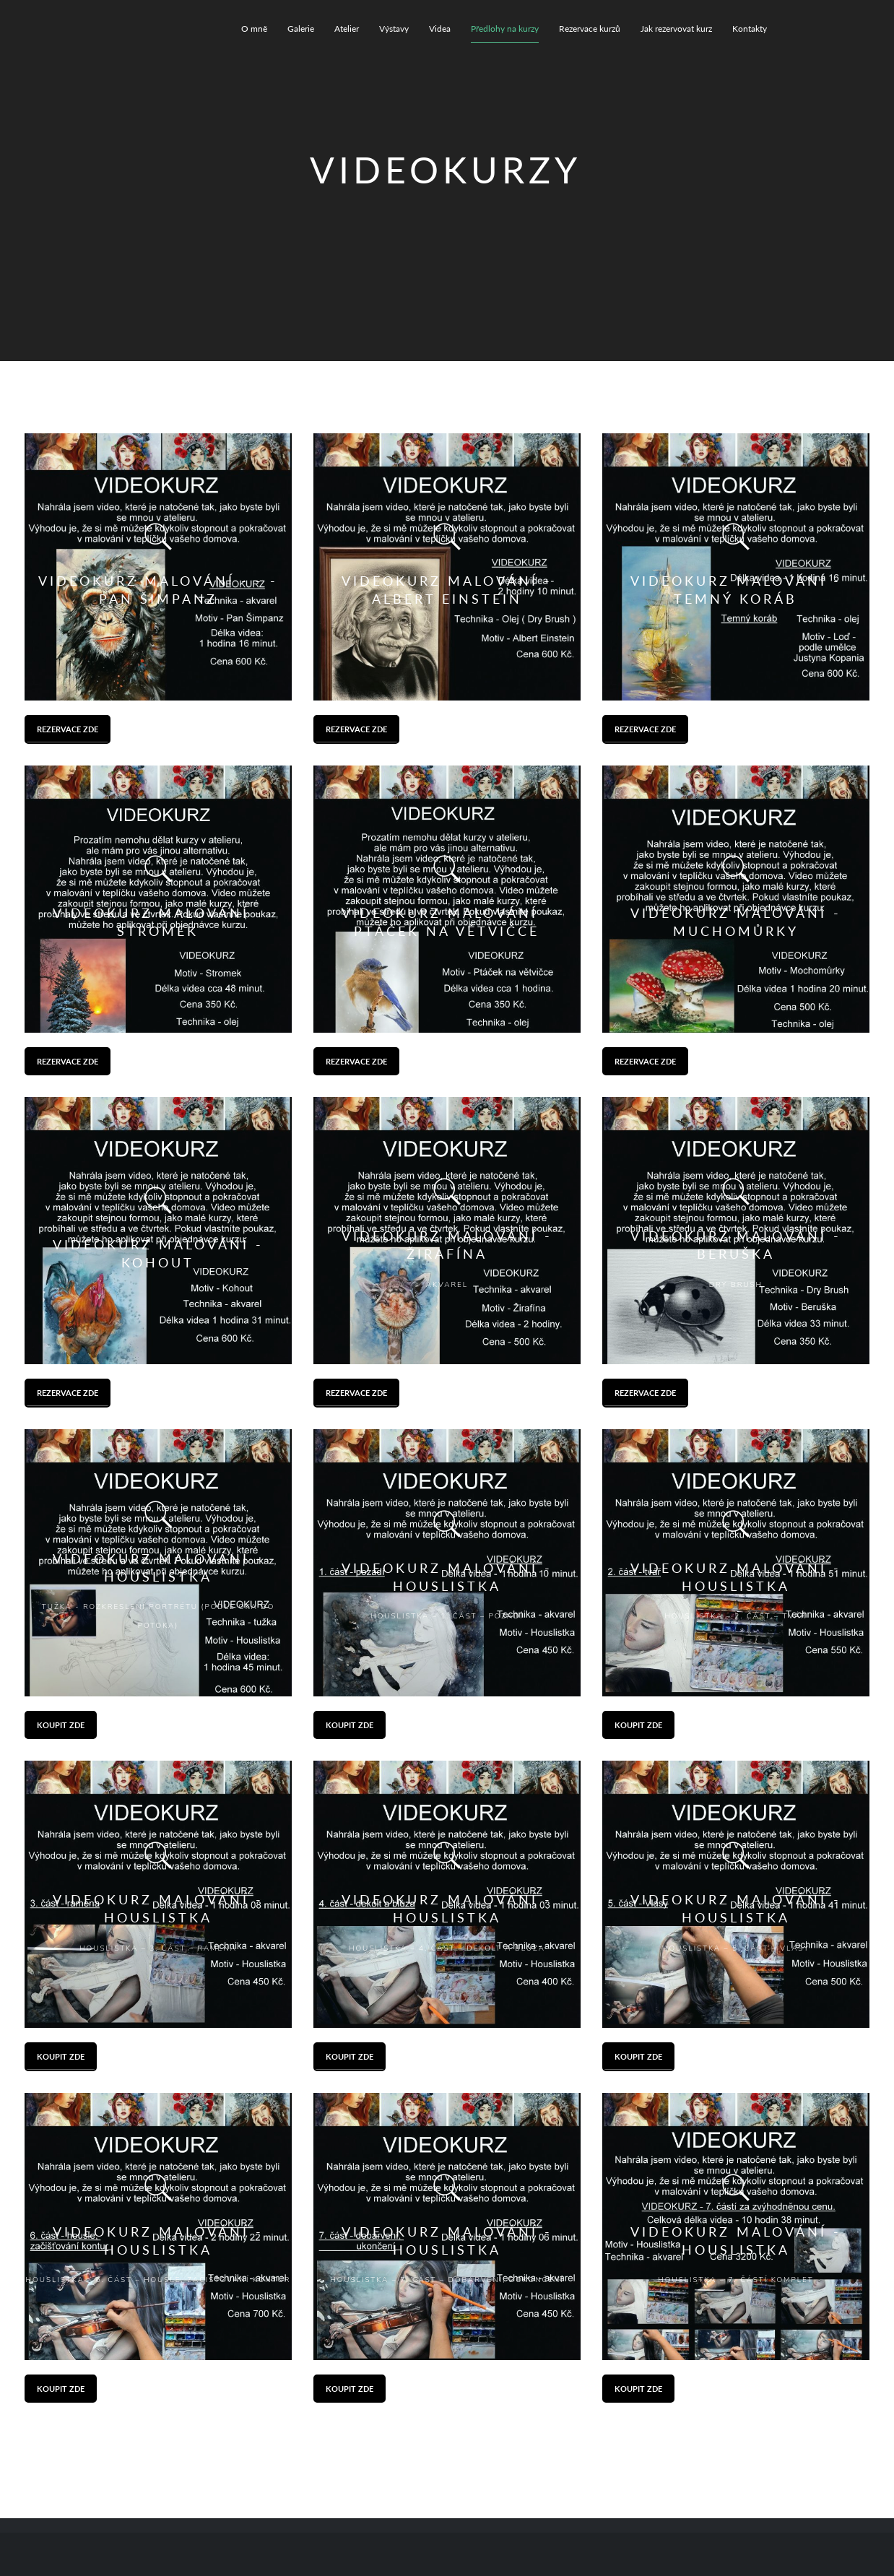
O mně (254, 28)
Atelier (346, 28)
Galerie (300, 28)
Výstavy (394, 28)
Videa (440, 28)
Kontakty (749, 28)
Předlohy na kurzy (505, 28)
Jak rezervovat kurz (676, 28)
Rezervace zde (67, 729)
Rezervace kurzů (589, 28)
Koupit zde (60, 1725)
